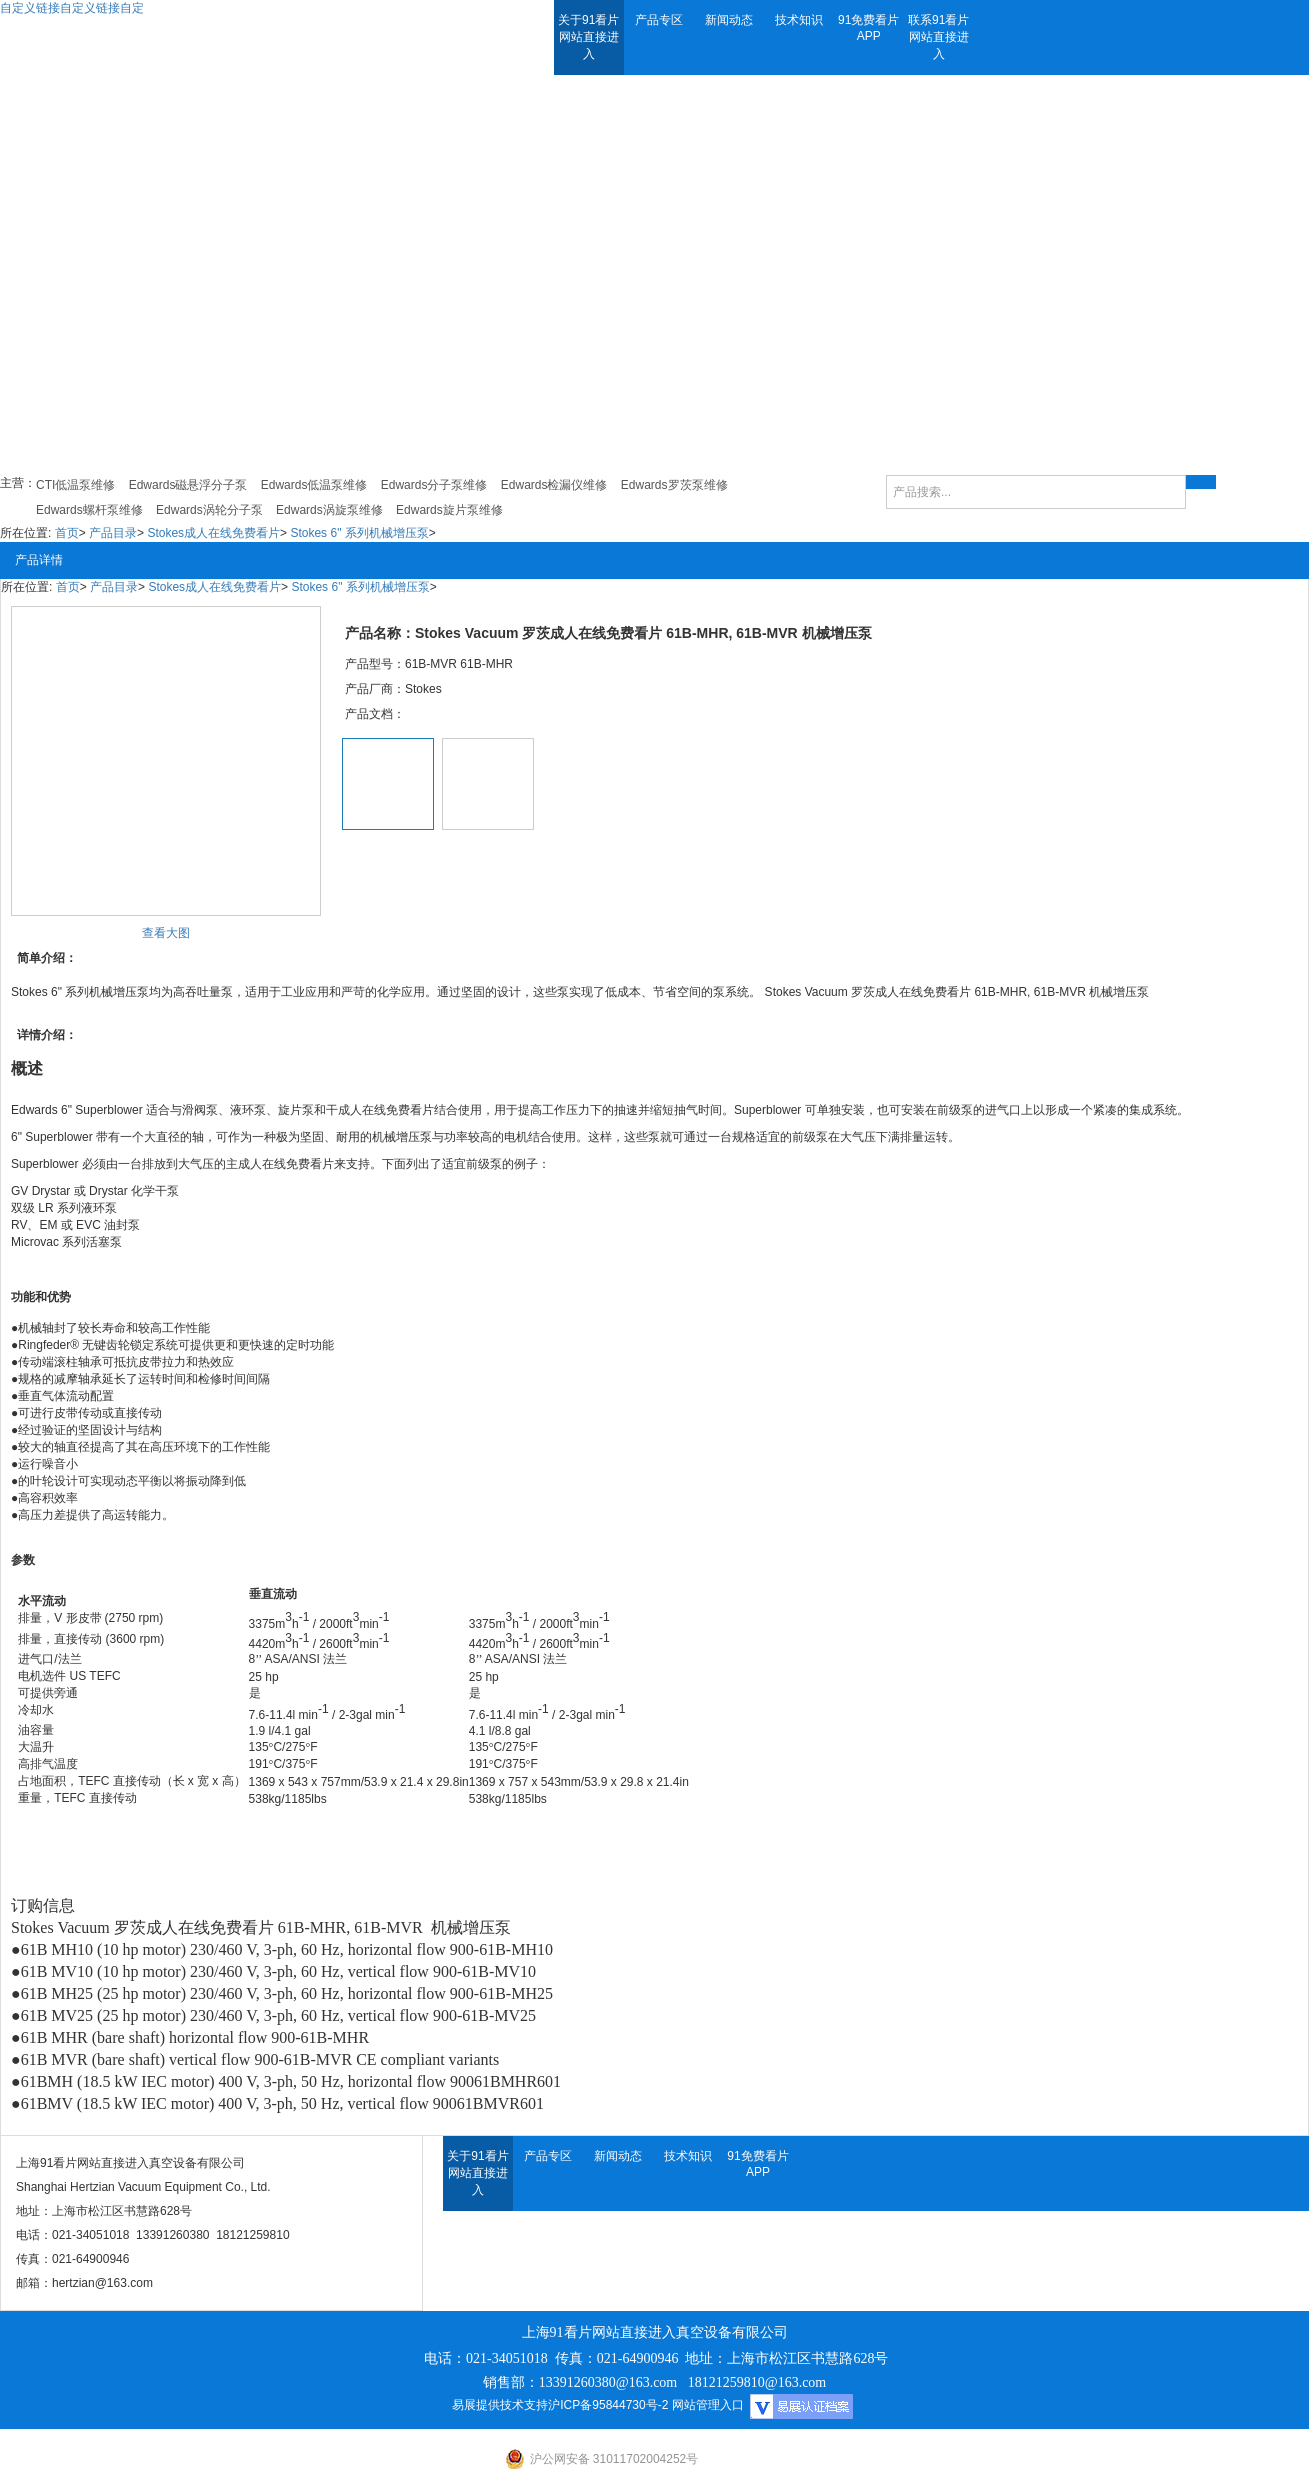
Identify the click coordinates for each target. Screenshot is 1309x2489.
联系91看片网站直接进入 (938, 37)
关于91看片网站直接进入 (588, 37)
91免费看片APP (868, 28)
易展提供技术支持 (500, 2405)
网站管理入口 (708, 2405)
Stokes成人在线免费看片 (213, 533)
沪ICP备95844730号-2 (608, 2405)
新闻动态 (729, 20)
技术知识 (799, 20)
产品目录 (113, 533)
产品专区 (659, 20)
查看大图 (166, 933)
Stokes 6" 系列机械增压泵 (359, 533)
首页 (67, 533)
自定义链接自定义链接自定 (72, 8)
